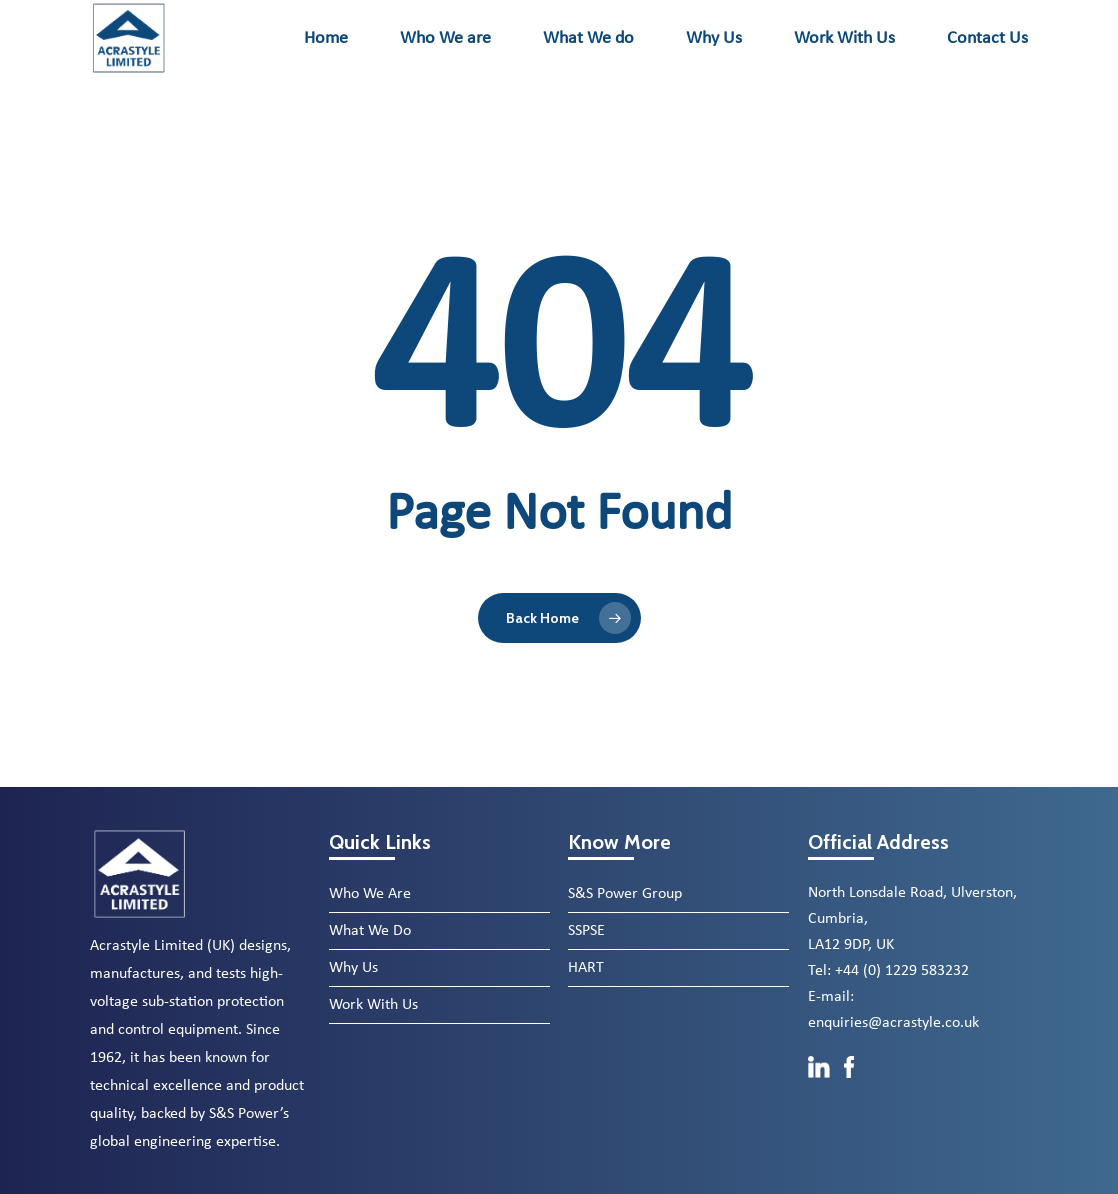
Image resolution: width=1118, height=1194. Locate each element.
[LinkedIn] (821, 1088)
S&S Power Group (625, 894)
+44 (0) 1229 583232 (902, 971)
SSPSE (586, 931)
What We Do (370, 931)
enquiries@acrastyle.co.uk (893, 1023)
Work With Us (373, 1005)
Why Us (353, 968)
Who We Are (370, 894)
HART (586, 968)
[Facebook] (849, 1088)
